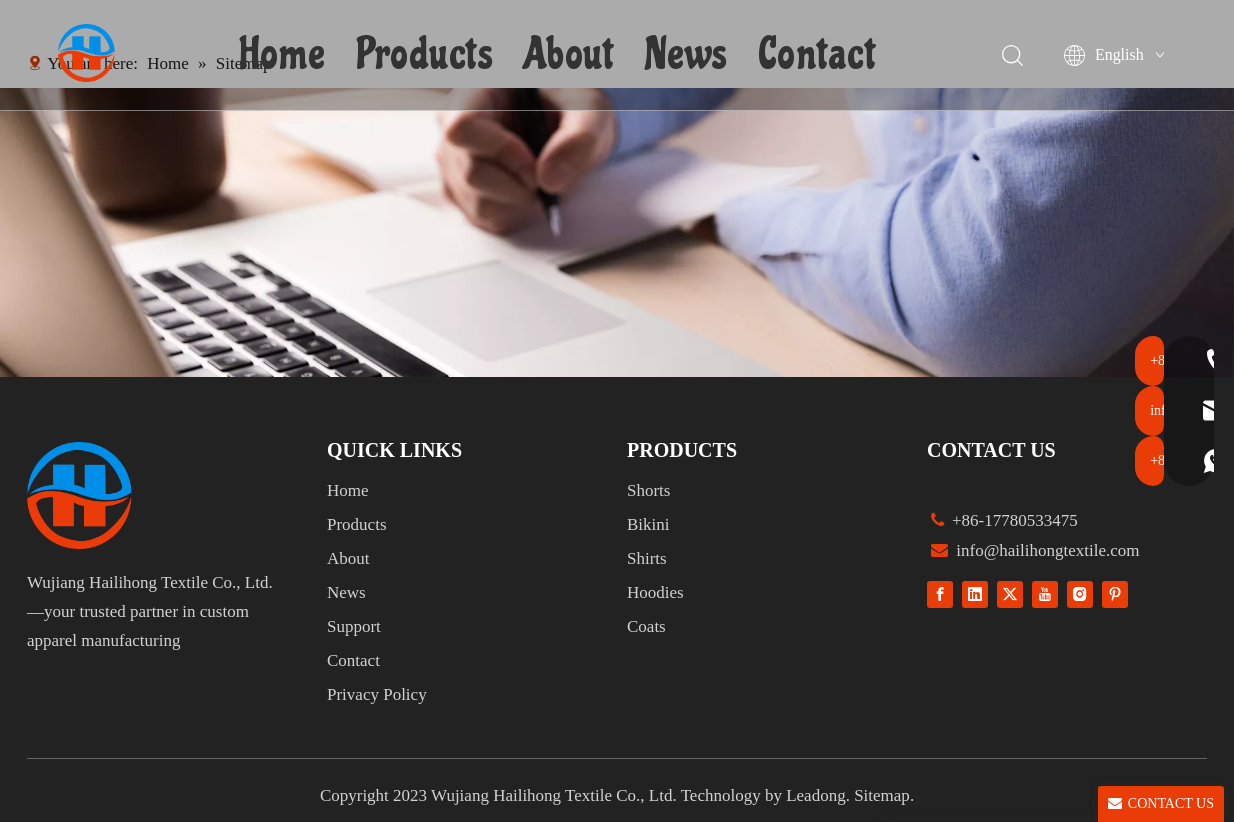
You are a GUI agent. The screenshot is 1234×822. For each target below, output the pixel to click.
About (571, 55)
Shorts (648, 490)
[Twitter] (1010, 593)
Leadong (815, 795)
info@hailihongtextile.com (1046, 550)
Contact (819, 55)
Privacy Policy (377, 694)
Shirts (647, 558)
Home (285, 55)
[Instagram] (1080, 593)
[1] (617, 232)
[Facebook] (940, 593)
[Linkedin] (975, 593)
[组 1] (79, 495)
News (688, 55)
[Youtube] (1045, 593)
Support (354, 626)
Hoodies (655, 592)
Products (427, 55)
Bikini (648, 524)
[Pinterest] (1115, 593)
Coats (646, 626)
